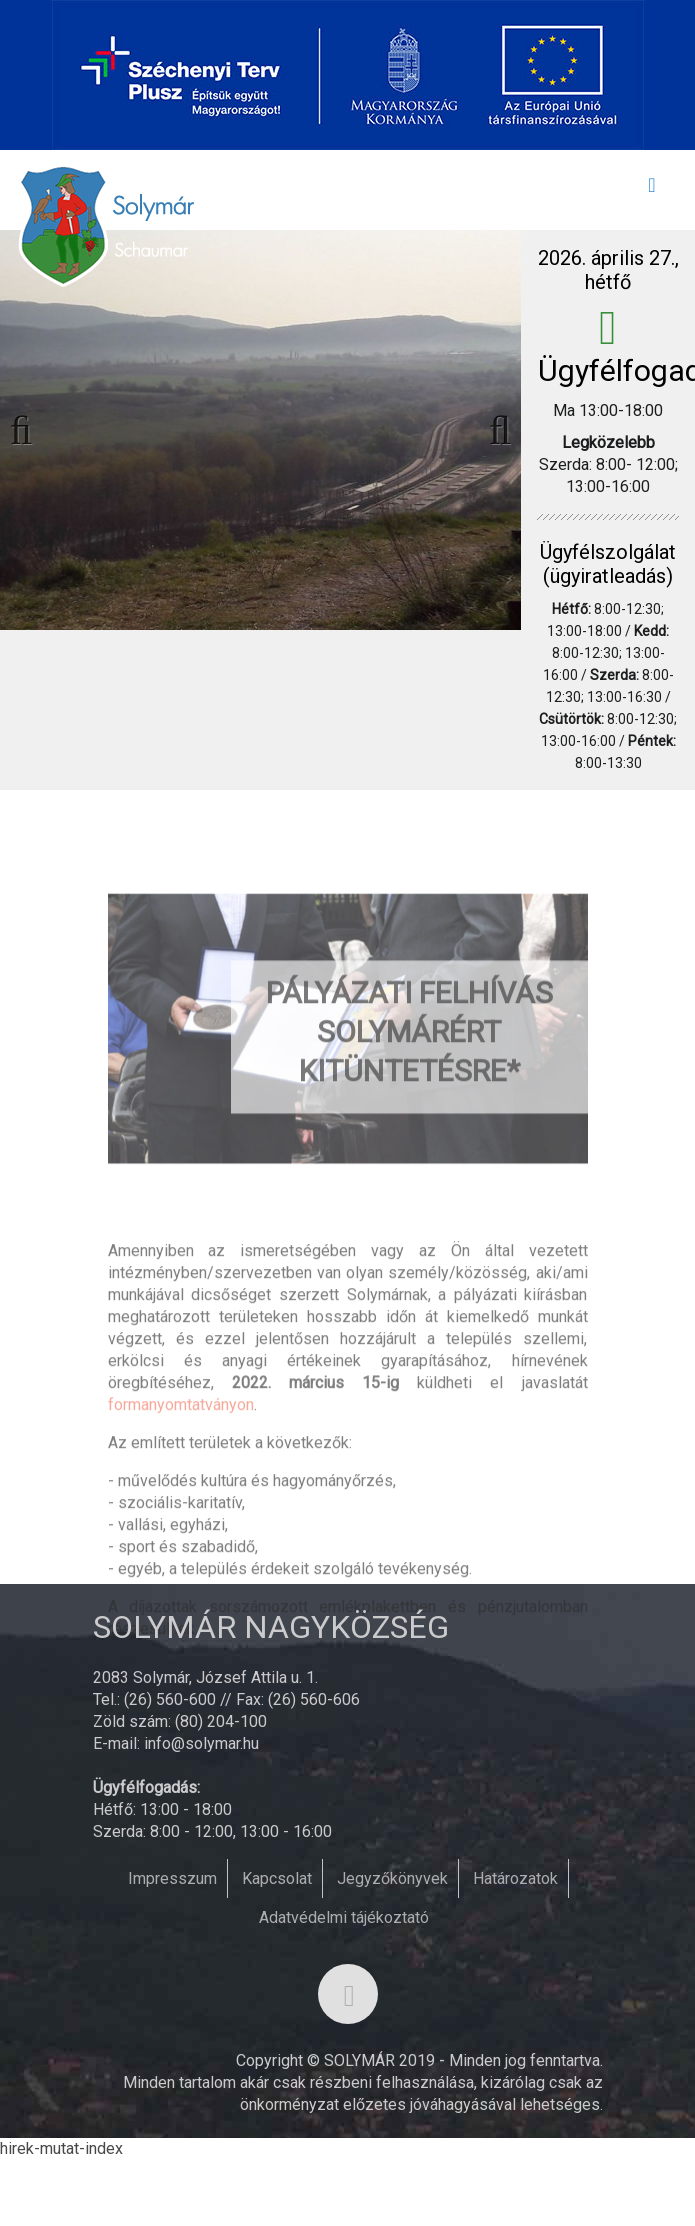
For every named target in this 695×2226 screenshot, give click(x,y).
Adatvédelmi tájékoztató (344, 1917)
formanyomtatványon (181, 1496)
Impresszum (172, 1878)
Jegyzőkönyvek (392, 1878)
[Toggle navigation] (652, 190)
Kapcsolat (277, 1878)
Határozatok (515, 1878)
